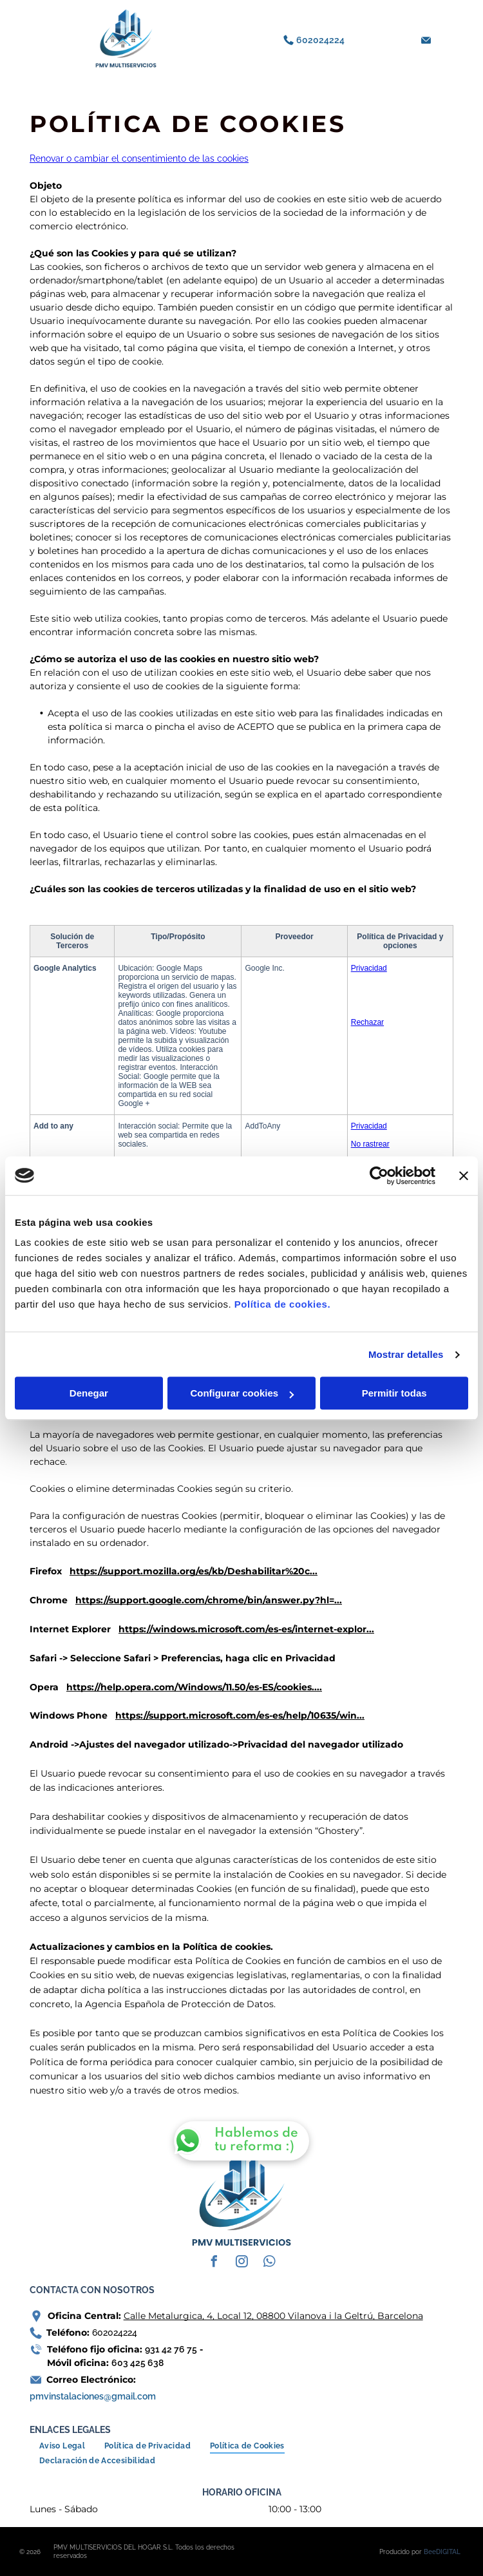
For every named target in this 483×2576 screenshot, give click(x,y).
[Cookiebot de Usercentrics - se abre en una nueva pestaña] (379, 1175)
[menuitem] (62, 2446)
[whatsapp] (269, 2263)
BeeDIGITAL (442, 2551)
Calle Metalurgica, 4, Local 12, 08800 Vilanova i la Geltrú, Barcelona (273, 2316)
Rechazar (367, 1022)
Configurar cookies (242, 1393)
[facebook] (214, 2263)
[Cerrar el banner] (463, 1175)
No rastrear (370, 1144)
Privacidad (369, 968)
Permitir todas (394, 1393)
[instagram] (241, 2263)
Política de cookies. (282, 1304)
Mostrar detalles (406, 1354)
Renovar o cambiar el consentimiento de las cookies (139, 158)
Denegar (89, 1393)
